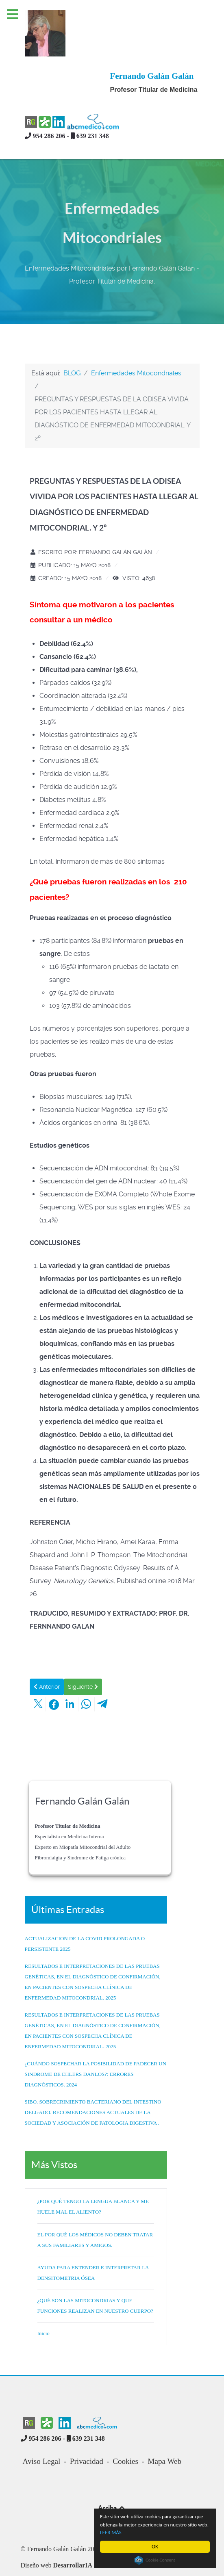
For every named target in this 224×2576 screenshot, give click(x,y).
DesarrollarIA (72, 2534)
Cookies (125, 2431)
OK (155, 2546)
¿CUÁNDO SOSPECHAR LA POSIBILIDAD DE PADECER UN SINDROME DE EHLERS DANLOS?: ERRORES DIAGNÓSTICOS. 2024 (95, 2043)
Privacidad (86, 2431)
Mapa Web (164, 2431)
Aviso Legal (42, 2431)
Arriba (112, 2477)
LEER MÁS (123, 2532)
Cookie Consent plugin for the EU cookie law (155, 2560)
